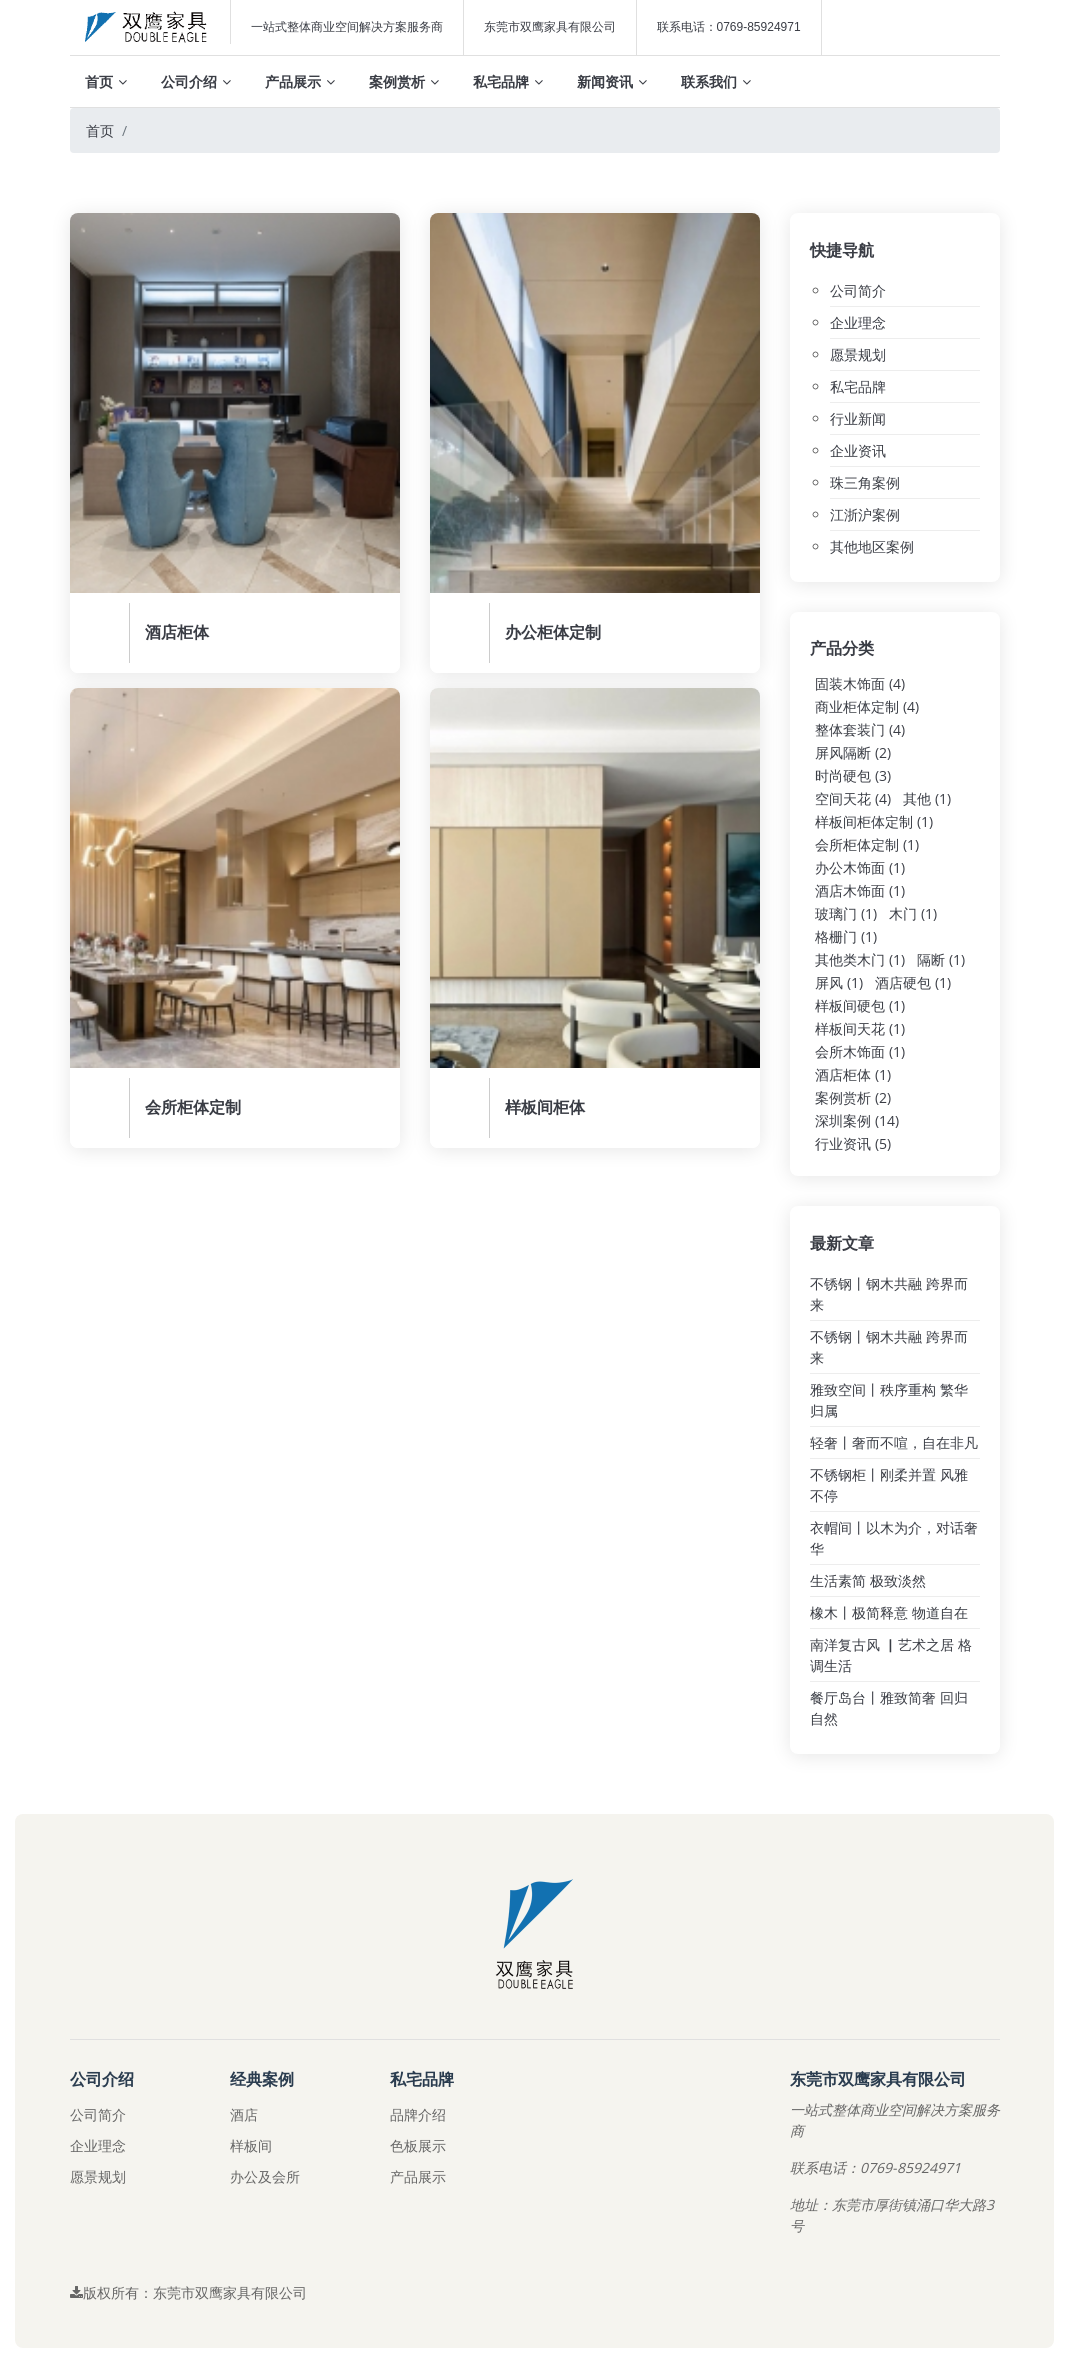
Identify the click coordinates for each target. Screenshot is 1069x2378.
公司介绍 (196, 81)
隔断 (941, 959)
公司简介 (858, 290)
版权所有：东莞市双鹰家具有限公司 (188, 2292)
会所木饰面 (860, 1051)
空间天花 (853, 798)
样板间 (251, 2145)
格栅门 (846, 936)
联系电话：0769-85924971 (729, 27)
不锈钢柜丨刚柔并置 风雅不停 (889, 1485)
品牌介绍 (418, 2114)
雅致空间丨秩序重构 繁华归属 (889, 1400)
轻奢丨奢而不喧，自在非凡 (894, 1442)
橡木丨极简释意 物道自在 (889, 1612)
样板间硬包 (860, 1005)
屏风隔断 (853, 752)
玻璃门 (846, 913)
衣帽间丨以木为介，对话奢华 (894, 1538)
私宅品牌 (508, 81)
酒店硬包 (913, 982)
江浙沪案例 (865, 514)
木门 (913, 913)
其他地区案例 (872, 546)
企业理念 (858, 322)
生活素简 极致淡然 (868, 1580)
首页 (106, 81)
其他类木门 (860, 959)
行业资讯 (853, 1143)
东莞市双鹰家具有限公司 (550, 27)
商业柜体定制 (867, 706)
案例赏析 (404, 81)
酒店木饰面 (860, 890)
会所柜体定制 (867, 844)
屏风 (839, 982)
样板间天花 (860, 1028)
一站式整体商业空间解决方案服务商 (347, 27)
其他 (927, 798)
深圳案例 (857, 1120)
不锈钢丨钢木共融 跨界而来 (889, 1294)
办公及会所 (265, 2176)
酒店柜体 (853, 1074)
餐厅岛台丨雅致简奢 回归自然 (889, 1708)
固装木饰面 (860, 683)
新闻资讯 (612, 81)
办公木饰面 (860, 867)
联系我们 (716, 81)
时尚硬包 (853, 775)
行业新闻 (858, 418)
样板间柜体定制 (874, 821)
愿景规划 (858, 354)
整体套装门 (860, 729)
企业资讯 (858, 450)
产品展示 (300, 81)
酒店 (244, 2114)
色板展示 (418, 2145)
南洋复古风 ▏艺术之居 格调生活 (891, 1655)
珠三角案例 (865, 482)
